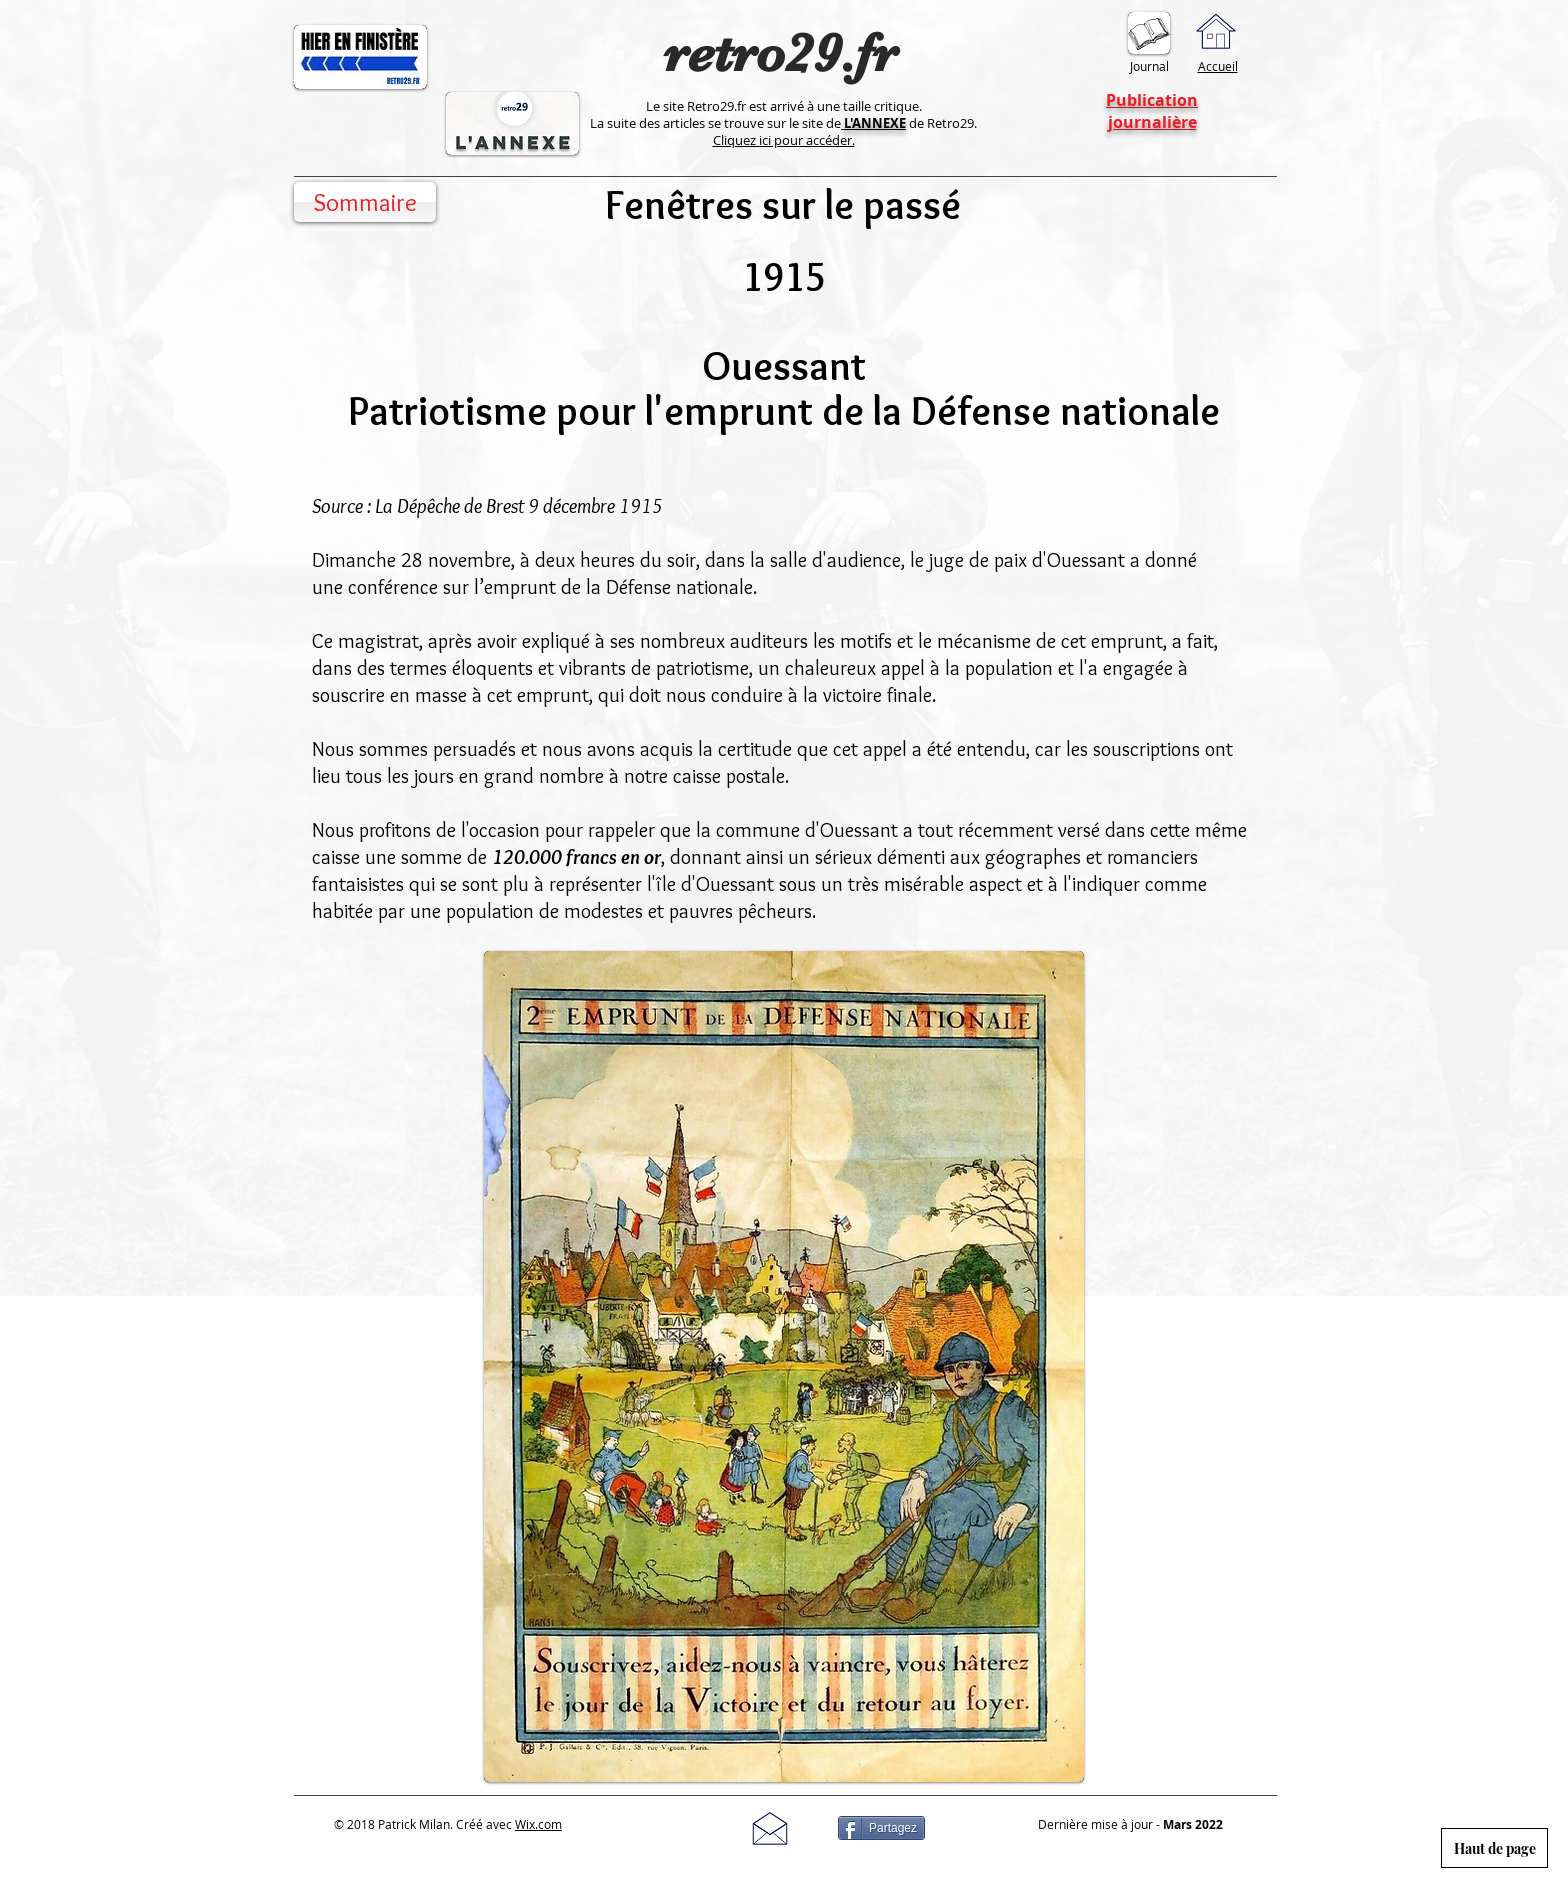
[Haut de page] (1494, 1848)
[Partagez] (881, 1828)
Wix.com (538, 1824)
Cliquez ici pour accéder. (784, 140)
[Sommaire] (365, 202)
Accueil (1218, 66)
